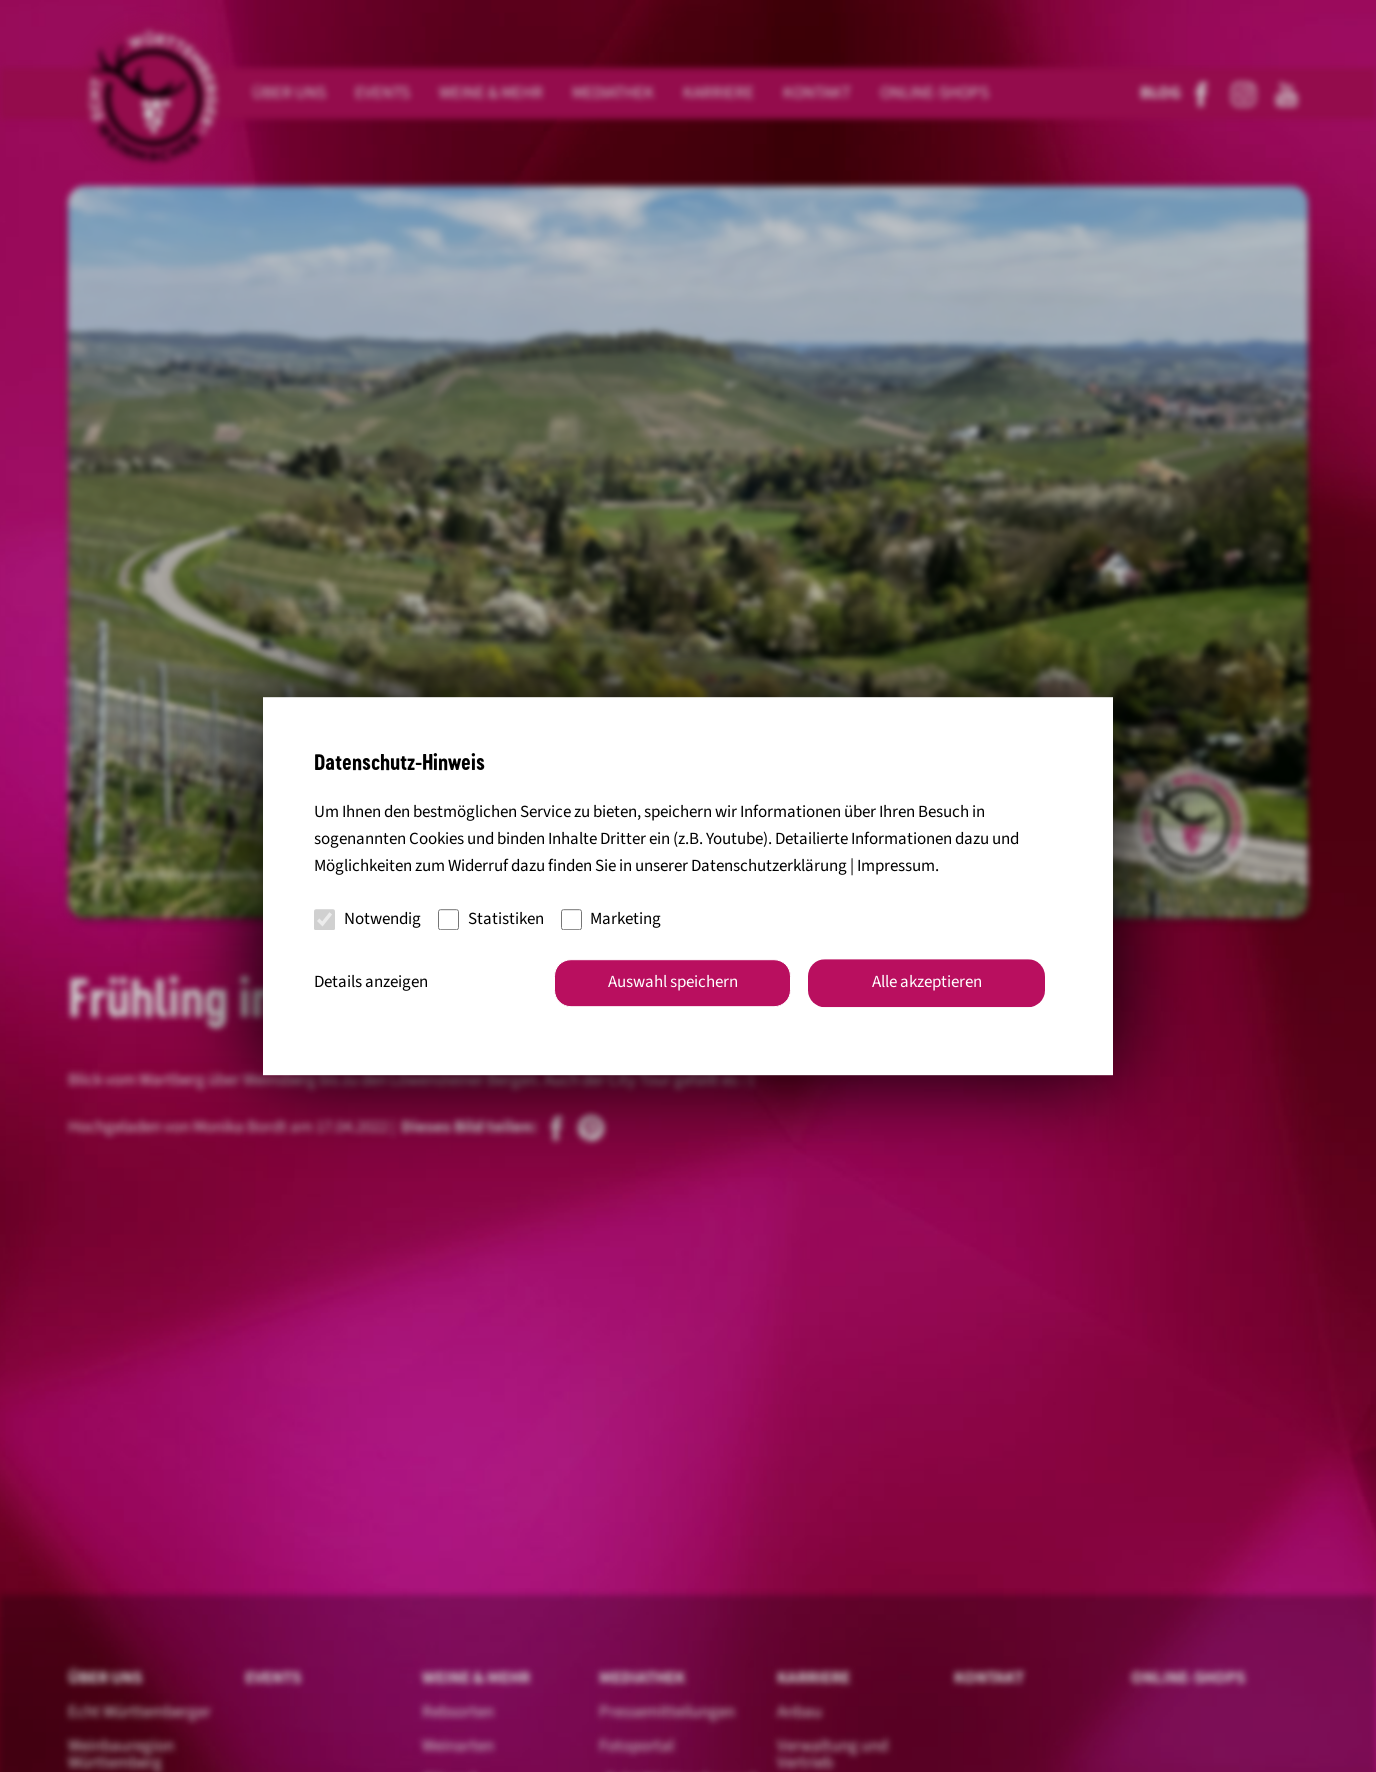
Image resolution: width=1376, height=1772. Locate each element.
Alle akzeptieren (927, 982)
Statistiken (491, 919)
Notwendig (367, 919)
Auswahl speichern (673, 982)
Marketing (611, 919)
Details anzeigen (371, 982)
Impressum (896, 867)
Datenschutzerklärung (769, 867)
